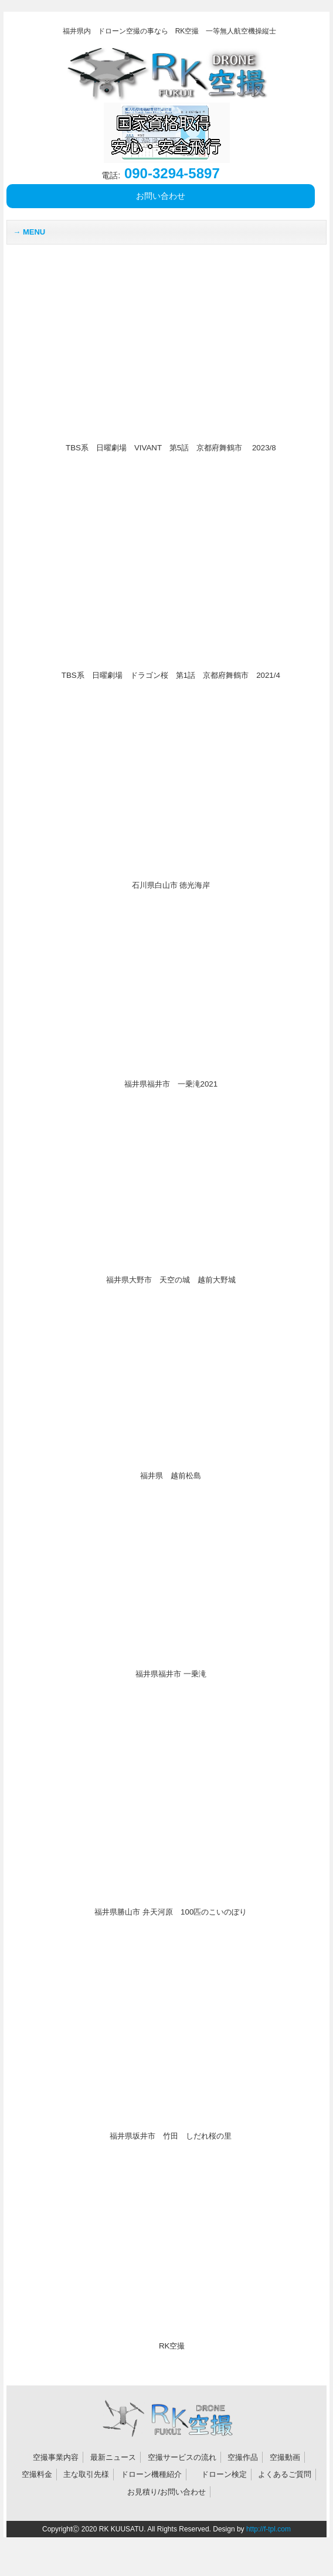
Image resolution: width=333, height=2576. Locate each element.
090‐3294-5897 (160, 173)
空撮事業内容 (56, 2457)
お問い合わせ (160, 196)
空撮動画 (285, 2457)
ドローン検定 (224, 2474)
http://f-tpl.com (268, 2529)
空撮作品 (242, 2457)
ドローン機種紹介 (151, 2474)
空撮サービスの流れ (182, 2457)
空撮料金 (37, 2474)
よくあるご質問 (284, 2474)
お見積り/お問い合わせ (166, 2491)
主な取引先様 (86, 2474)
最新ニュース (113, 2457)
